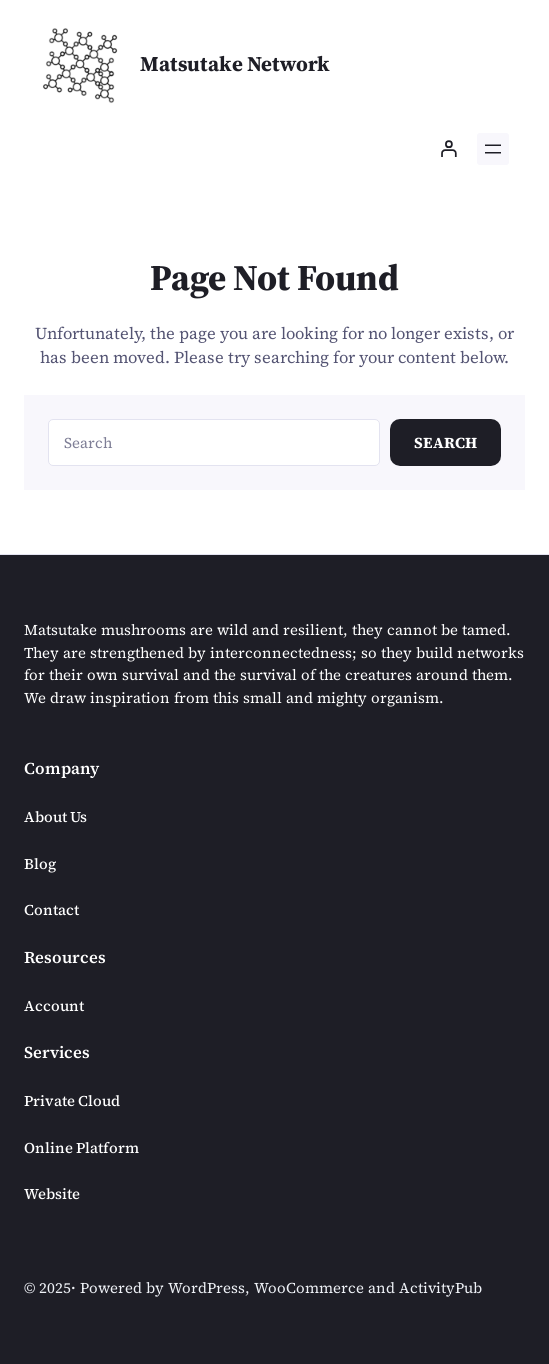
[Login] (448, 149)
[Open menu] (493, 149)
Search (445, 442)
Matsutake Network (235, 63)
